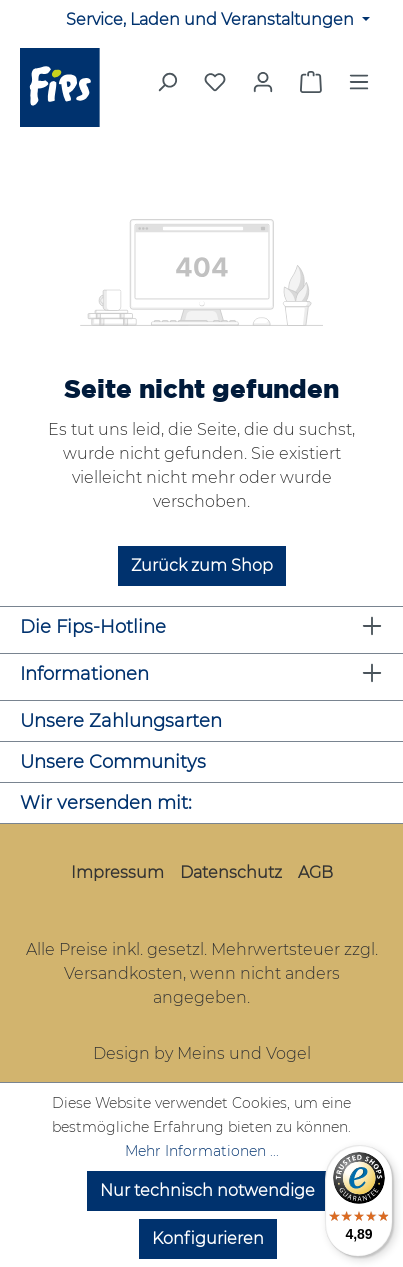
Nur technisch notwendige (207, 1190)
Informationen (84, 674)
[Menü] (359, 88)
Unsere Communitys (113, 762)
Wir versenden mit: (106, 803)
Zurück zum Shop (202, 565)
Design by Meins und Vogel (202, 1053)
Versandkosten (123, 973)
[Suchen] (167, 88)
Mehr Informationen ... (202, 1151)
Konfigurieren (208, 1238)
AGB (315, 872)
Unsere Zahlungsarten (121, 721)
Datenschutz (231, 872)
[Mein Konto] (263, 82)
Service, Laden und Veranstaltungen (212, 19)
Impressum (117, 872)
